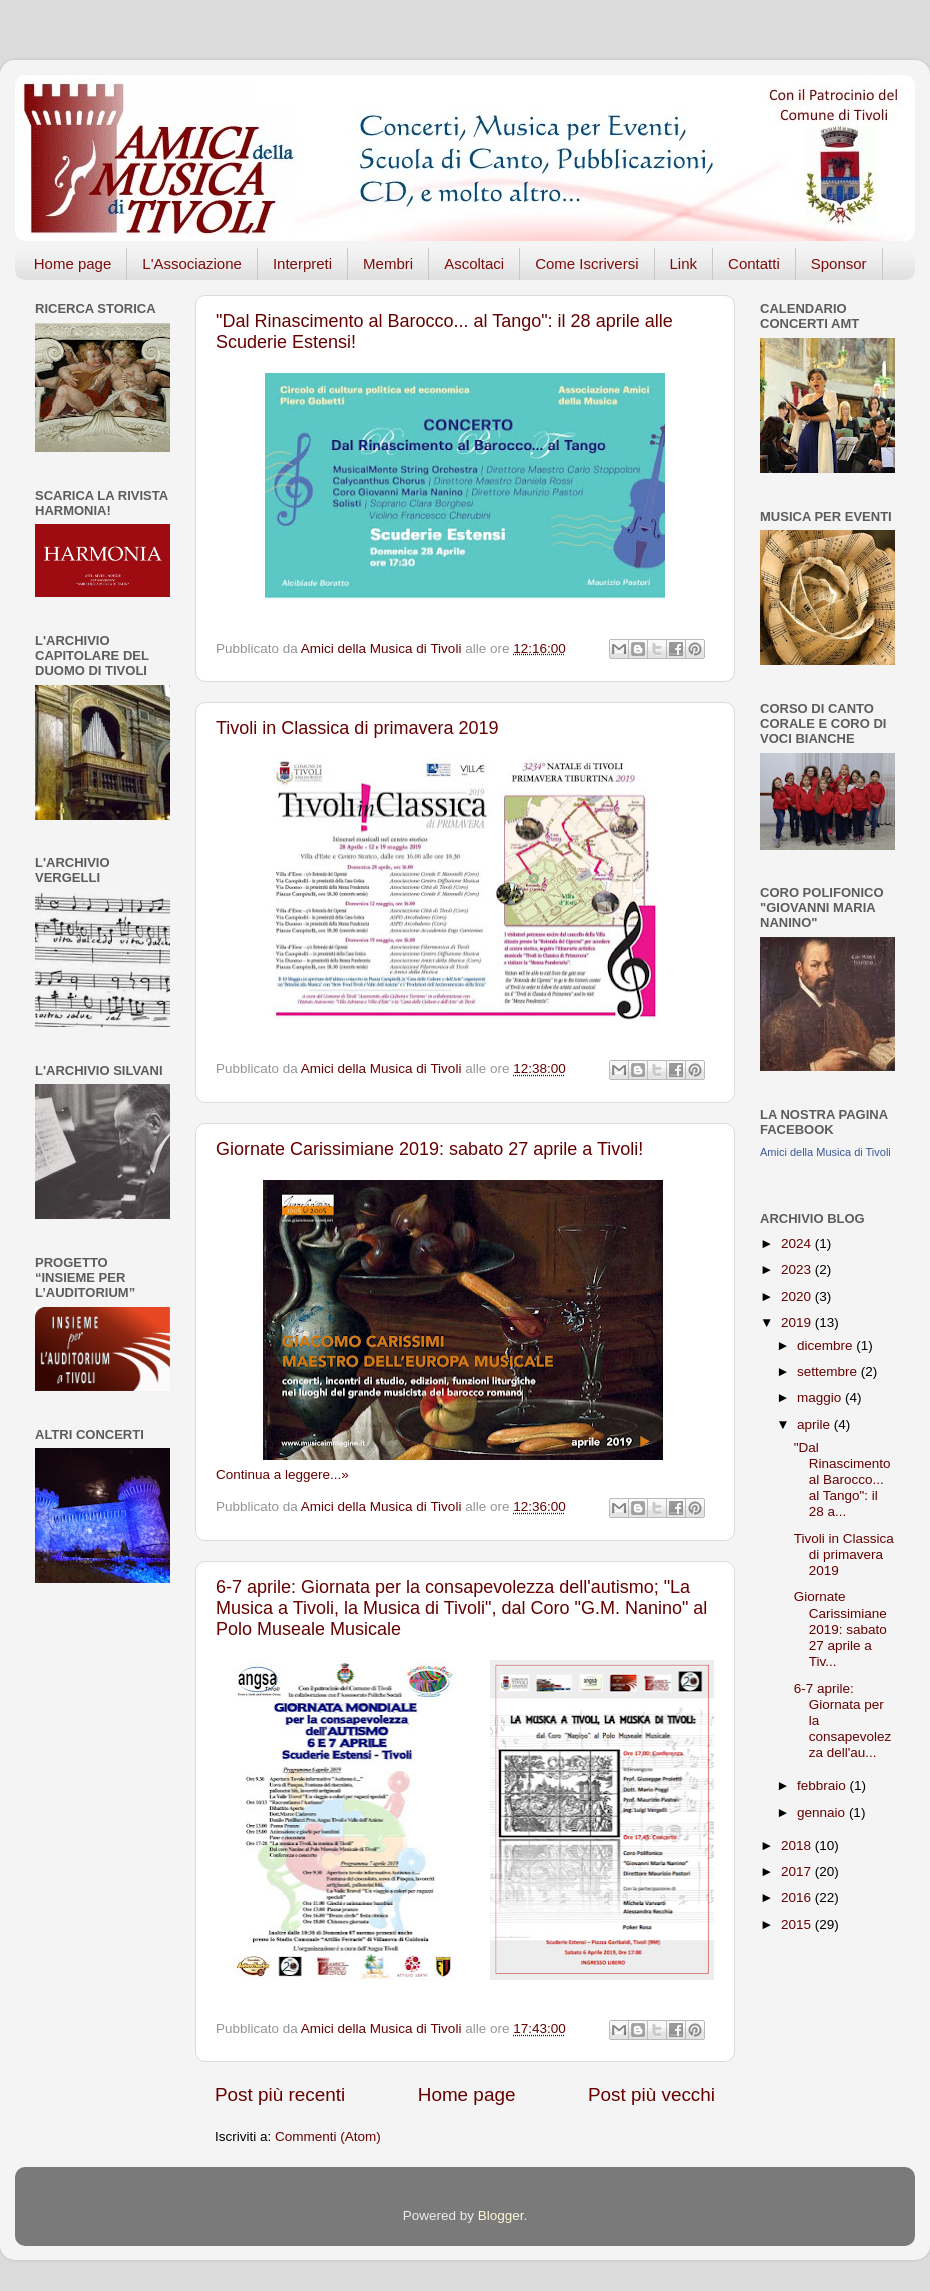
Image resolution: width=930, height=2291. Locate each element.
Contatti (754, 263)
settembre (829, 1371)
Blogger (501, 2215)
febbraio (823, 1785)
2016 (798, 1897)
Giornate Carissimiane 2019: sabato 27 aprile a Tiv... (840, 1629)
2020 (798, 1296)
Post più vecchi (651, 2094)
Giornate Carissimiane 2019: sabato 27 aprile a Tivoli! (429, 1149)
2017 (798, 1871)
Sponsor (839, 263)
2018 (798, 1845)
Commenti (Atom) (328, 2136)
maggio (821, 1397)
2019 (798, 1322)
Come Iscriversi (586, 263)
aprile (815, 1424)
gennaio (823, 1812)
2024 (798, 1243)
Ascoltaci (474, 263)
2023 (798, 1269)
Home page (73, 263)
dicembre (826, 1345)
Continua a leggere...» (282, 1474)
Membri (388, 263)
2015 (798, 1924)
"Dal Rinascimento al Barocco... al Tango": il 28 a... (842, 1480)
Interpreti (302, 263)
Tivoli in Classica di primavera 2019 (357, 728)
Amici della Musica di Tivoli (825, 1152)
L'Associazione (192, 263)
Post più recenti (280, 2094)
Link (684, 263)
